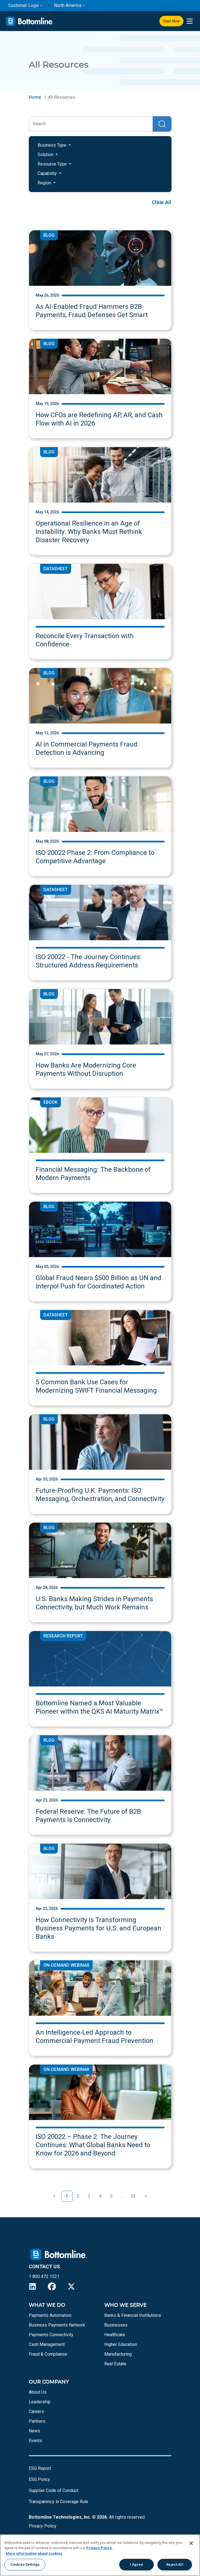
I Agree (136, 2564)
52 (133, 2196)
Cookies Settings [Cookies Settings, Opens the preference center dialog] (25, 2564)
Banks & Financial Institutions (132, 2315)
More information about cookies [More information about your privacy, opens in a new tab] (34, 2553)
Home (35, 97)
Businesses (116, 2325)
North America (67, 5)
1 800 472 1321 (44, 2276)
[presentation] (189, 21)
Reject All (174, 2564)
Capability (48, 173)
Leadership (40, 2401)
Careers (36, 2411)
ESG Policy (39, 2479)
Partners (37, 2421)
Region (45, 182)
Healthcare (114, 2334)
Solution (46, 154)
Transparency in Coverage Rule (58, 2501)
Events (35, 2440)
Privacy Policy (42, 2526)
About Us (37, 2392)
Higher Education (120, 2344)
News (34, 2431)
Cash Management (47, 2344)
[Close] (191, 2543)
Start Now (171, 21)
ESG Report (40, 2468)
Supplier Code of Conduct (53, 2490)
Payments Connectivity (51, 2334)
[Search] (91, 124)
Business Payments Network (57, 2325)
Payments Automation (50, 2315)
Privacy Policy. (99, 2548)
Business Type (52, 145)
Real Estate (115, 2363)
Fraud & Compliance (48, 2354)
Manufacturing (118, 2354)
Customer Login (23, 5)
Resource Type (53, 164)
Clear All (161, 202)
